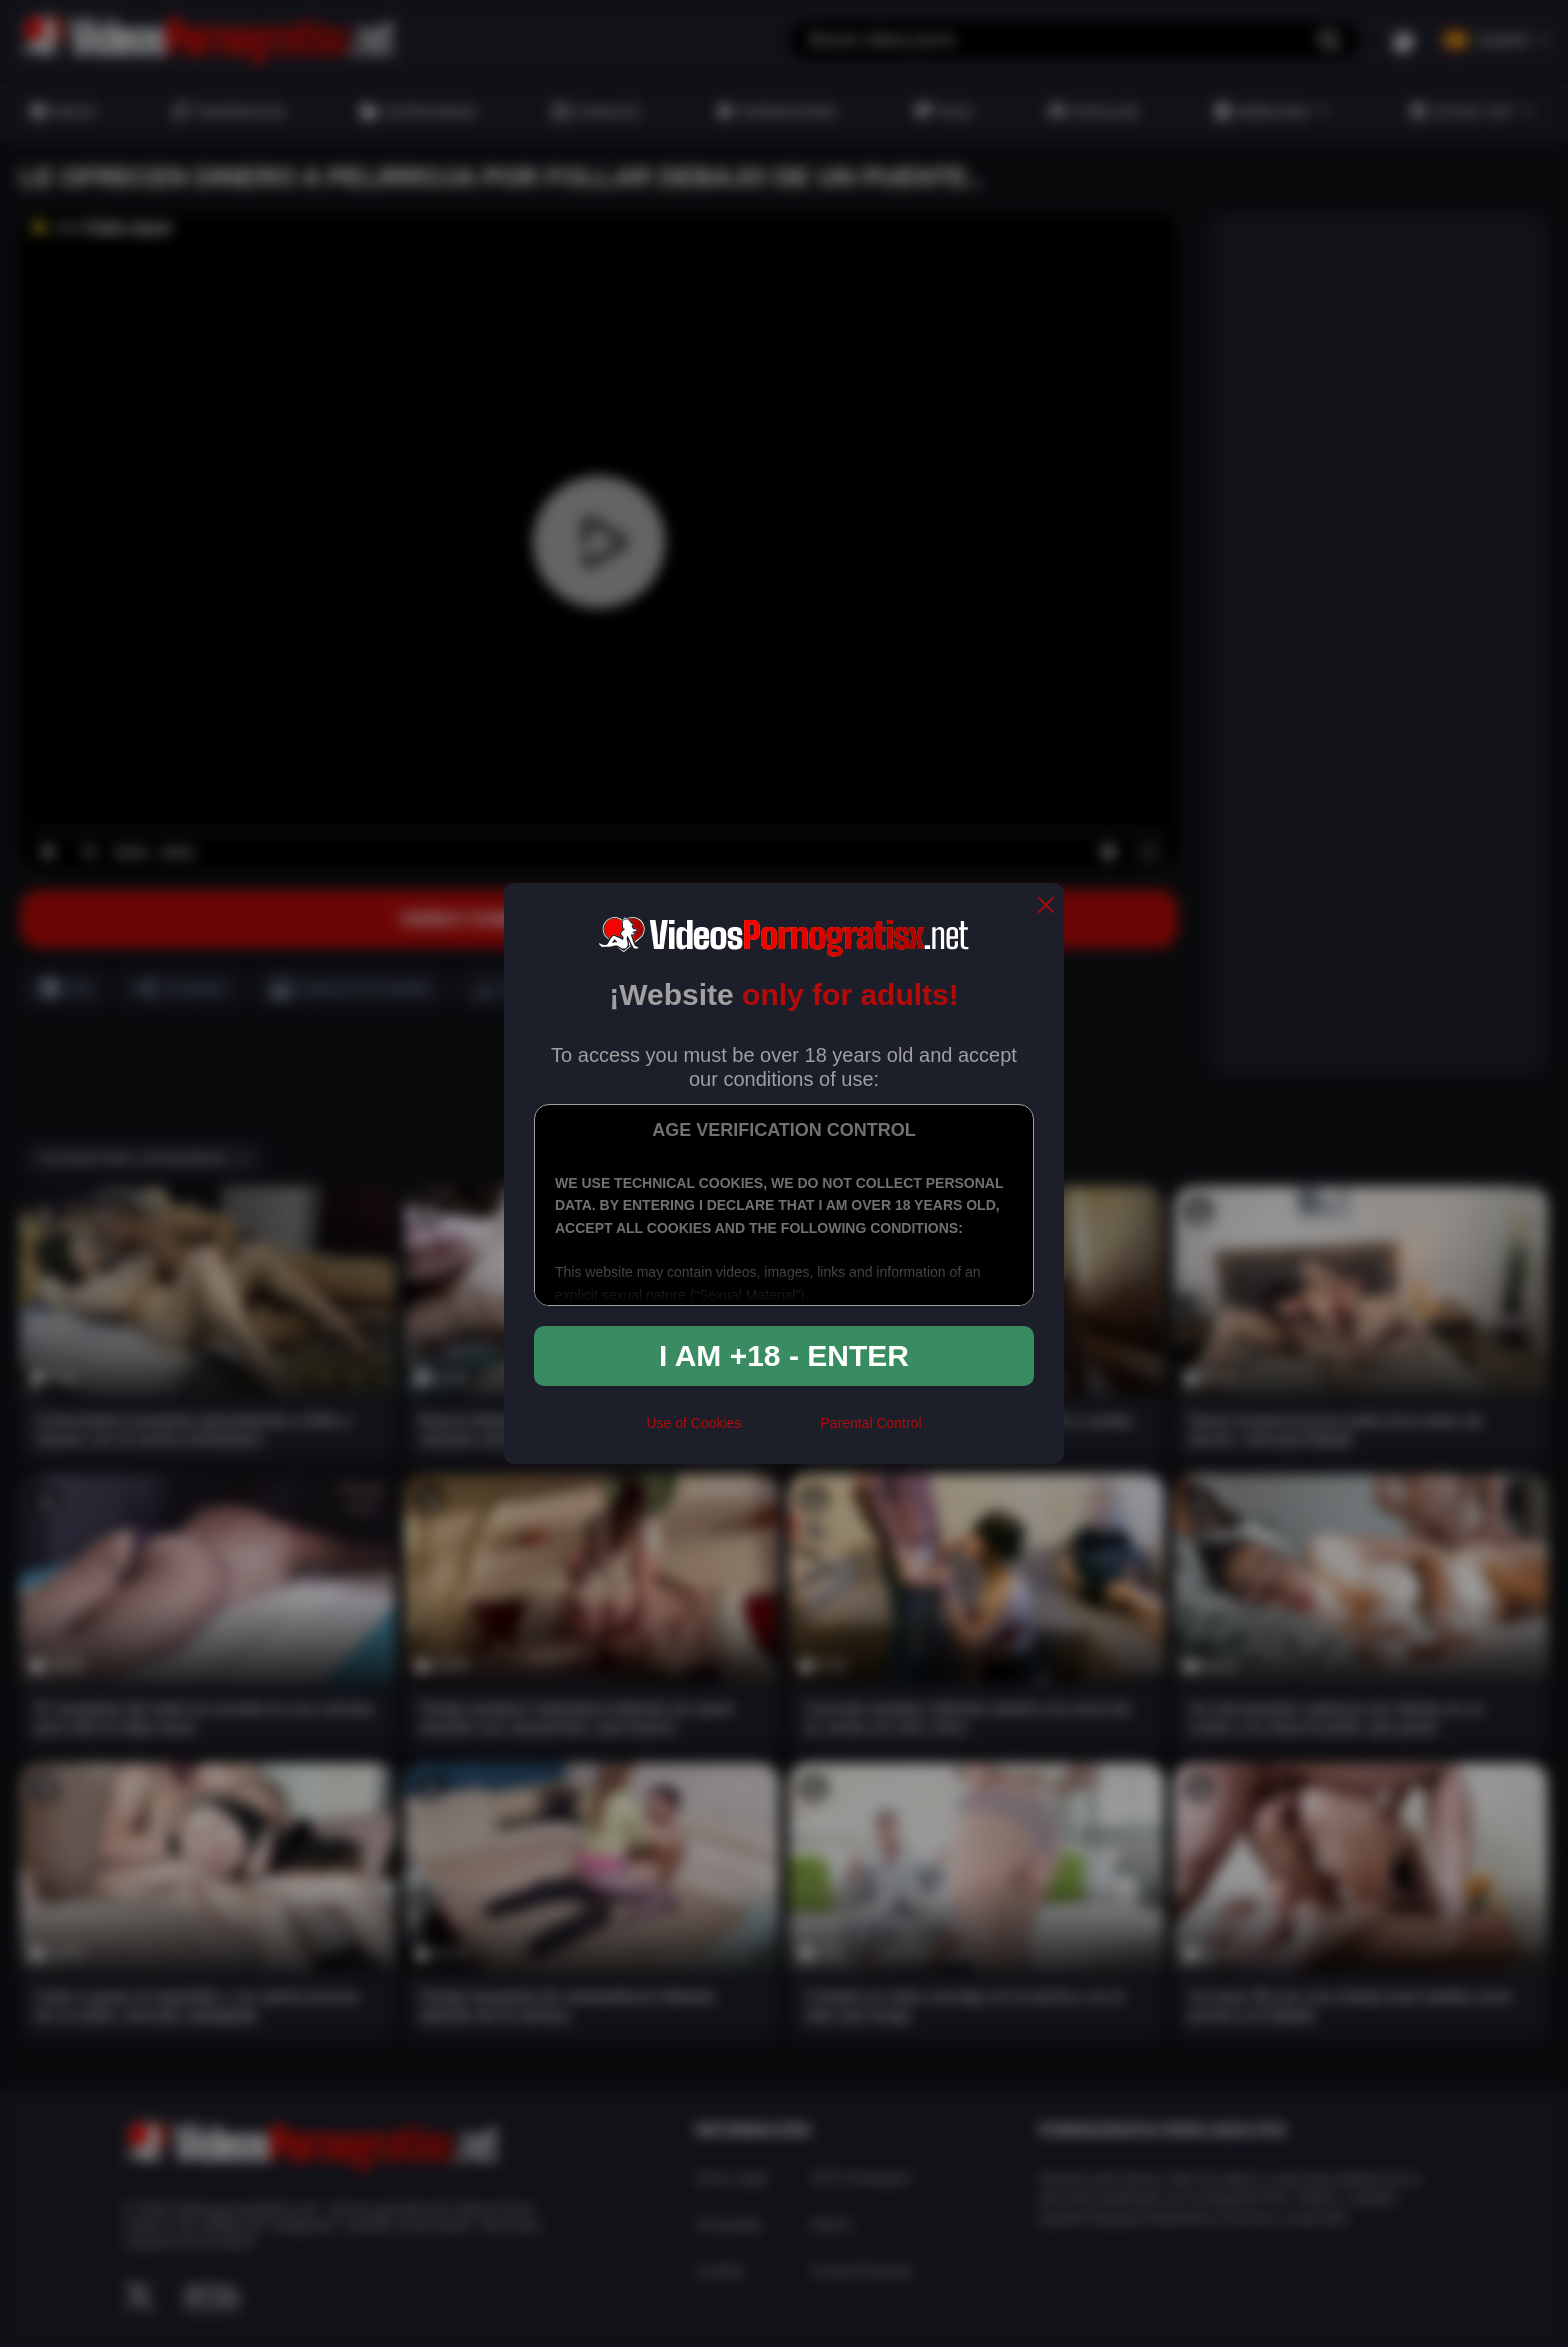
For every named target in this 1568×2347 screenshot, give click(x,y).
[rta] (780, 1431)
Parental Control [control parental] (870, 1423)
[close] (1046, 906)
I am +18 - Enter (784, 1355)
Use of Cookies (693, 1423)
